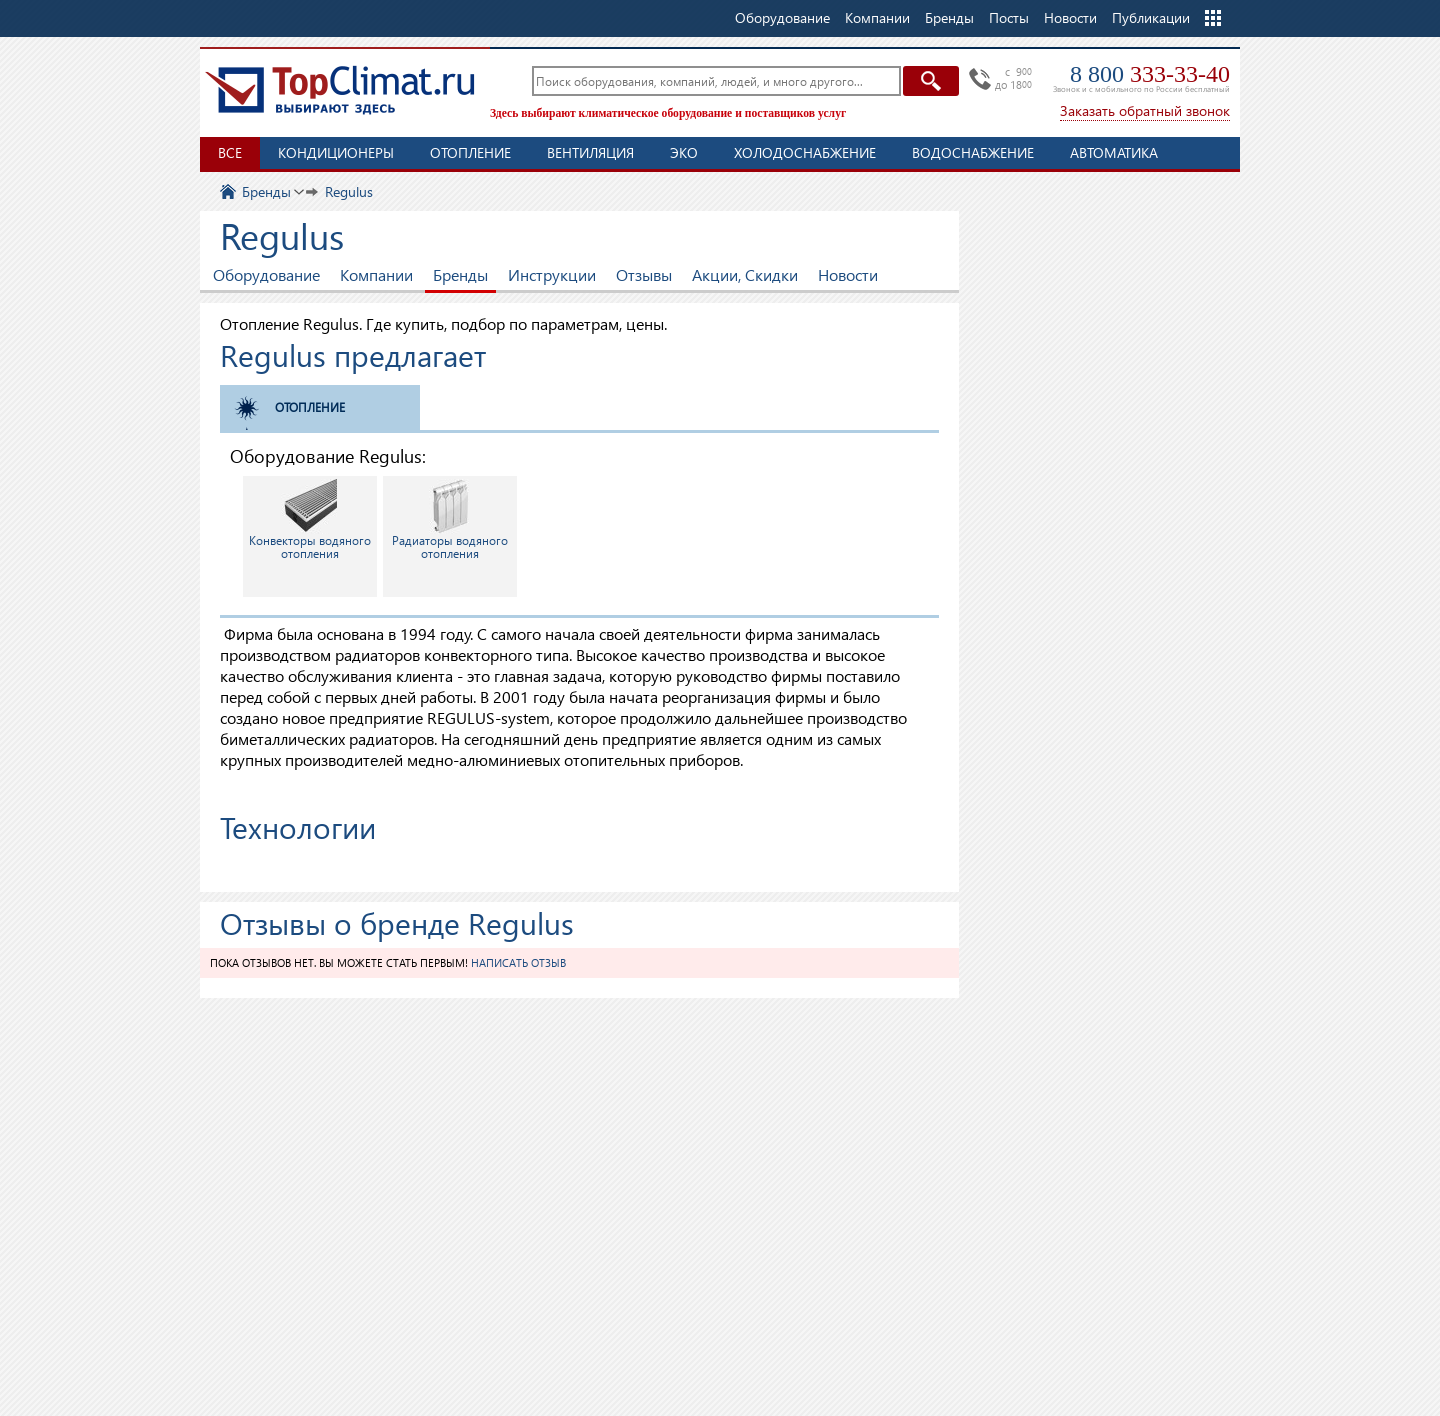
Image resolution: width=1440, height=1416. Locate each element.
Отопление (470, 152)
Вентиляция (590, 152)
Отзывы (644, 274)
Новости (1070, 17)
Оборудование (266, 274)
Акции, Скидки (745, 274)
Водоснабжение (973, 152)
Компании (376, 274)
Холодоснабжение (805, 152)
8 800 (1150, 74)
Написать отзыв (518, 962)
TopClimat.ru (340, 90)
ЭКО (684, 152)
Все (230, 152)
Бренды (460, 274)
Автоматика (1114, 152)
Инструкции (552, 274)
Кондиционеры (336, 152)
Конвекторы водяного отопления (310, 520)
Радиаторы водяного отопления (450, 520)
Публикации (1151, 17)
